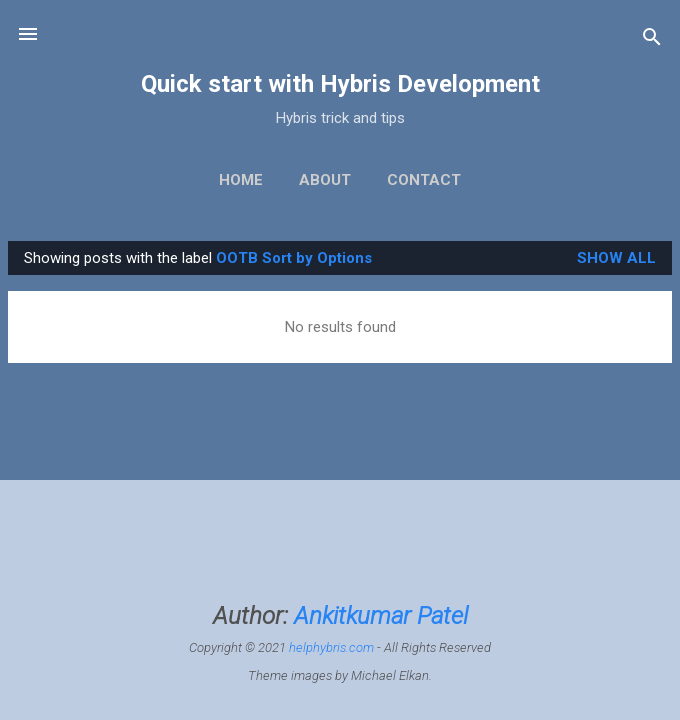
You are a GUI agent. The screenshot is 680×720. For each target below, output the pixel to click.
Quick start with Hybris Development (340, 84)
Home (241, 180)
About (325, 180)
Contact (424, 180)
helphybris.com (331, 647)
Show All (616, 258)
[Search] (652, 40)
